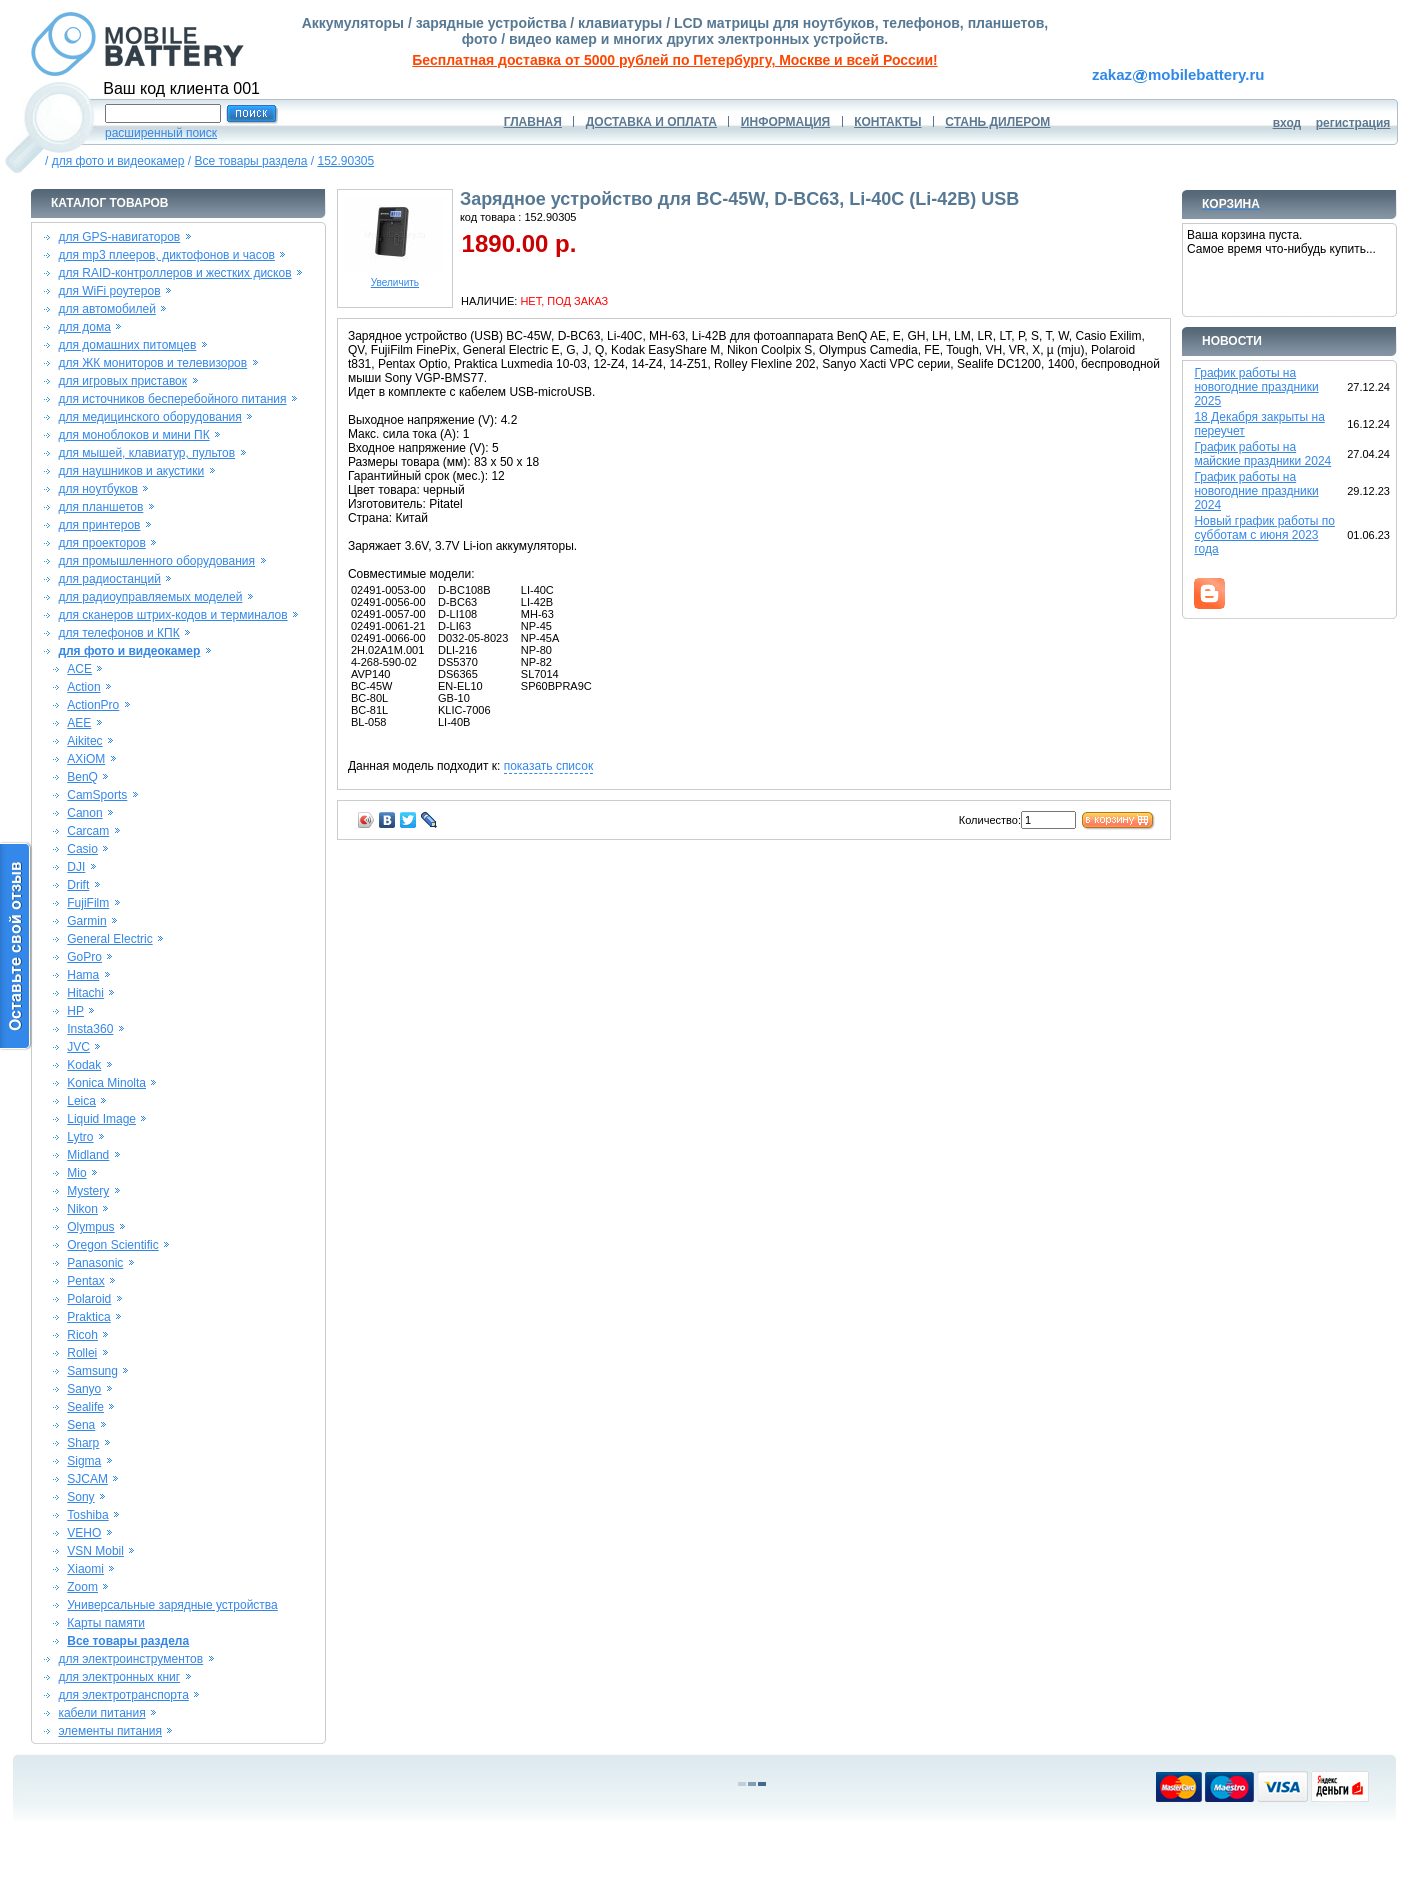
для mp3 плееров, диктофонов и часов (166, 255)
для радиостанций (109, 579)
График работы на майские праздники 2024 (1262, 454)
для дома (84, 327)
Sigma (84, 1461)
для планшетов (100, 507)
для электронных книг (119, 1677)
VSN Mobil (95, 1551)
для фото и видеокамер (118, 161)
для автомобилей (107, 309)
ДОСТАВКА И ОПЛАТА (651, 122)
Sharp (83, 1443)
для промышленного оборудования (156, 561)
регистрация (1353, 123)
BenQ (82, 777)
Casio (82, 849)
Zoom (82, 1587)
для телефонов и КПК (118, 633)
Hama (83, 975)
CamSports (97, 795)
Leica (81, 1101)
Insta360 (90, 1029)
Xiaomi (85, 1569)
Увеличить (395, 278)
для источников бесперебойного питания (172, 399)
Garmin (86, 921)
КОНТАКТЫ (887, 122)
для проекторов (102, 543)
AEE (79, 723)
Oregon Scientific (112, 1245)
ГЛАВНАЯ (533, 122)
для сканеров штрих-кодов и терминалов (172, 615)
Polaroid (89, 1299)
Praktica (88, 1317)
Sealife (85, 1407)
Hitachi (85, 993)
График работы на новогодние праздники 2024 (1256, 491)
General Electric (109, 939)
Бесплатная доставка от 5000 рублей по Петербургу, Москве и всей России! (674, 60)
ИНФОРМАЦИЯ (785, 122)
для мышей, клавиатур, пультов (146, 453)
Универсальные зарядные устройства (172, 1605)
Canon (84, 813)
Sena (81, 1425)
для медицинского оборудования (149, 417)
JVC (78, 1047)
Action (83, 687)
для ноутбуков (98, 489)
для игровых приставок (122, 381)
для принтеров (99, 525)
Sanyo (84, 1389)
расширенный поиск (161, 133)
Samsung (92, 1371)
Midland (88, 1155)
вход (1287, 123)
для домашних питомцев (127, 345)
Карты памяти (106, 1623)
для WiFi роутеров (109, 291)
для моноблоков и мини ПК (133, 435)
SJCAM (87, 1479)
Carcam (88, 831)
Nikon (82, 1209)
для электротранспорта (123, 1695)
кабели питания (101, 1713)
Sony (80, 1497)
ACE (79, 669)
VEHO (84, 1533)
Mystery (88, 1191)
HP (75, 1011)
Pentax (85, 1281)
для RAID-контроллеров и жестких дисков (174, 273)
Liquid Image (101, 1119)
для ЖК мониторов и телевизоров (152, 363)
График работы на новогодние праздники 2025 (1256, 387)
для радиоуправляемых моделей (150, 597)
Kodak (84, 1065)
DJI (76, 867)
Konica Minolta (106, 1083)
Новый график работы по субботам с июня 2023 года (1264, 535)
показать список (548, 766)
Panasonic (95, 1263)
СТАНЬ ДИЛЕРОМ (997, 122)
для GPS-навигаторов (119, 237)
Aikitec (84, 741)
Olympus (90, 1227)
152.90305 (345, 161)
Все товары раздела (250, 161)
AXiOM (86, 759)
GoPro (84, 957)
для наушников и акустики (131, 471)
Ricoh (82, 1335)
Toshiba (87, 1515)
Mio (76, 1173)
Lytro (80, 1137)
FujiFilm (88, 903)
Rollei (82, 1353)
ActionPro (93, 705)
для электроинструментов (130, 1659)
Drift (78, 885)
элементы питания (110, 1731)
